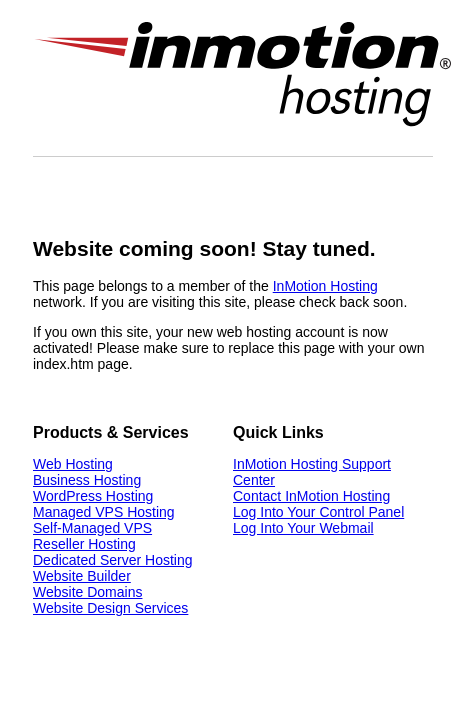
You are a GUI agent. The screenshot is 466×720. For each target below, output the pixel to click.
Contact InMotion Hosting (311, 496)
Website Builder (82, 576)
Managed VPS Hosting (104, 512)
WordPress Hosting (93, 496)
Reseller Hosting (84, 544)
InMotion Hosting (325, 286)
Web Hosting (73, 464)
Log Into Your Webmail (303, 528)
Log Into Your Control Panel (318, 512)
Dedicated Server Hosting (113, 560)
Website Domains (87, 592)
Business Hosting (87, 480)
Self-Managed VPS (92, 528)
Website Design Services (110, 608)
